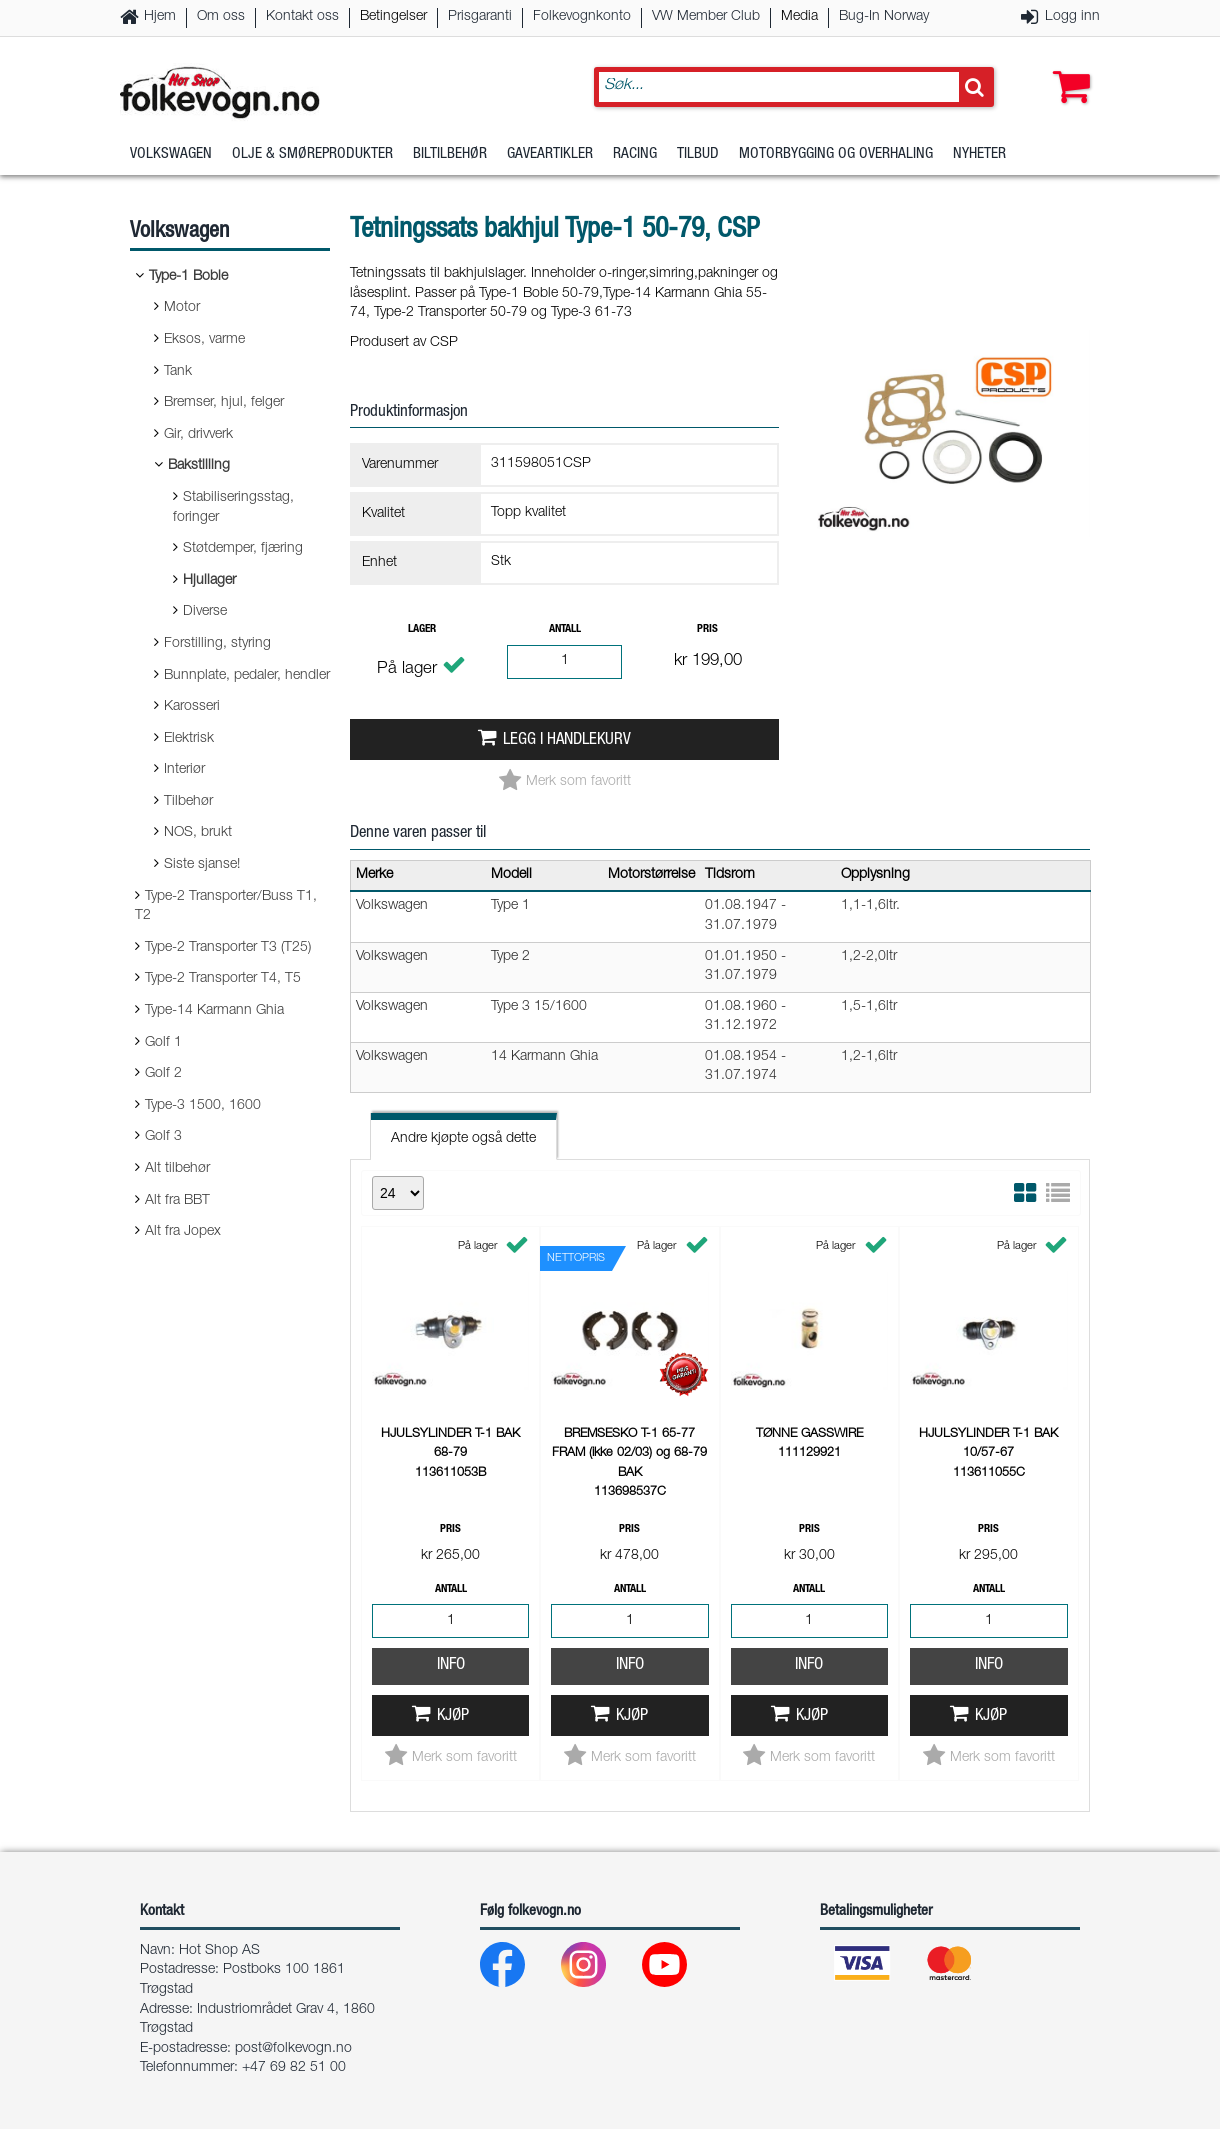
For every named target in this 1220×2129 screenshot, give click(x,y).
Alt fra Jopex (183, 1232)
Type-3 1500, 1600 (203, 1106)
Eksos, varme (204, 340)
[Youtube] (680, 1969)
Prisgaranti (480, 17)
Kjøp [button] (453, 1716)
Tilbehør (188, 802)
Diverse (205, 612)
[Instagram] (599, 1969)
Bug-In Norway (884, 17)
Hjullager (209, 581)
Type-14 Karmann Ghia (214, 1011)
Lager (422, 629)
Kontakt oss (302, 17)
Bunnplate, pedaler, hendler (247, 676)
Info (451, 1665)
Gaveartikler (550, 154)
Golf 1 (163, 1043)
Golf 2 (163, 1074)
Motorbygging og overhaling (836, 154)
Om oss (221, 17)
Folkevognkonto (582, 17)
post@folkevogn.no (293, 2049)
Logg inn (1072, 17)
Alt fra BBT (177, 1201)
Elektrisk (189, 739)
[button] (1067, 67)
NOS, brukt (198, 833)
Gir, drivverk (198, 435)
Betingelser (393, 17)
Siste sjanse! (202, 865)
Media (799, 17)
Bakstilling (199, 466)
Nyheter (979, 154)
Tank (178, 372)
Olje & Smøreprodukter (312, 154)
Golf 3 (163, 1137)
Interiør (184, 770)
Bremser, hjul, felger (224, 403)
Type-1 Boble (188, 277)
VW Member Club (706, 17)
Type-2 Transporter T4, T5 (223, 979)
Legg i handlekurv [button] (567, 740)
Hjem (160, 17)
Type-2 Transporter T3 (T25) (228, 948)
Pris (707, 629)
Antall (565, 629)
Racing (635, 154)
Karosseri (192, 707)
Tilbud (698, 154)
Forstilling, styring (217, 644)
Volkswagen (171, 154)
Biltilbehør (450, 154)
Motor (182, 308)
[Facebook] (518, 1969)
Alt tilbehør (177, 1169)
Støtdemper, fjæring (243, 549)
